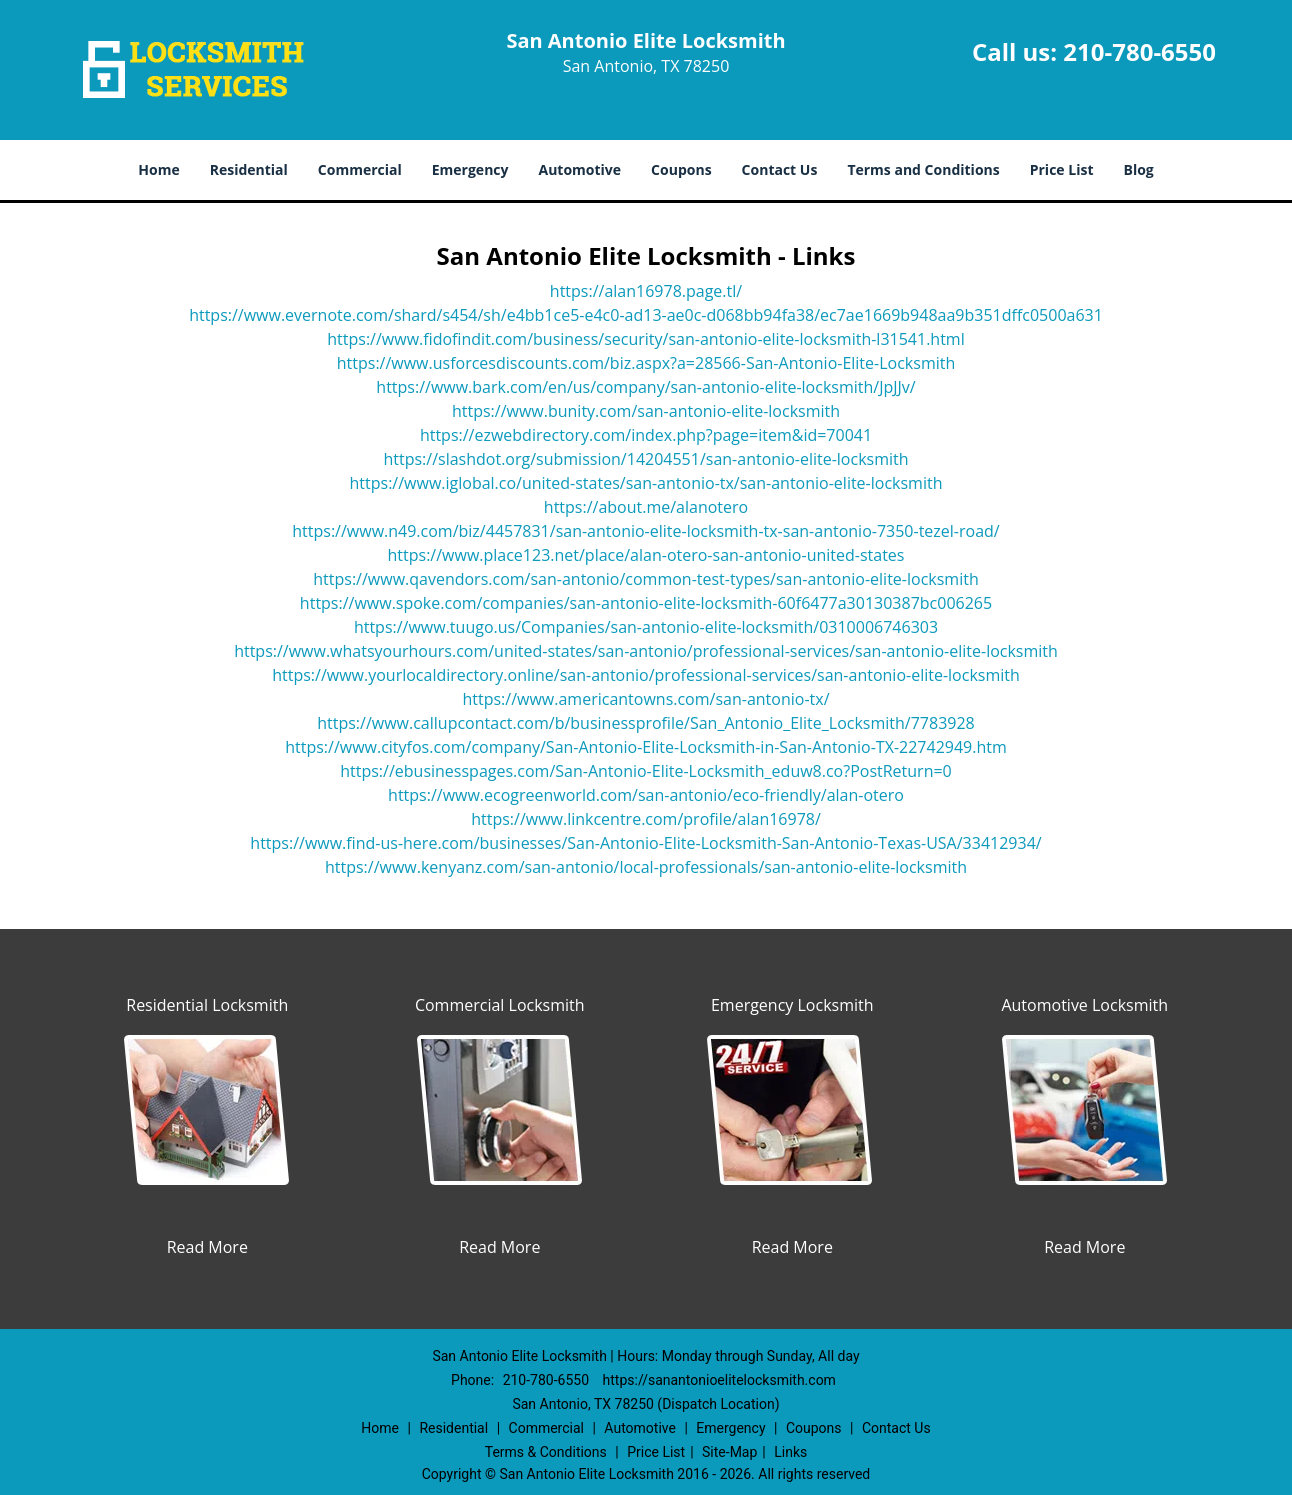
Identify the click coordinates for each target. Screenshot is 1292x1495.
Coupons (681, 169)
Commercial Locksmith (500, 1005)
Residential (249, 169)
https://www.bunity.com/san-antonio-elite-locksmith (646, 411)
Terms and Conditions (923, 169)
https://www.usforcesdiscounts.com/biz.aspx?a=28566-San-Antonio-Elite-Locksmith (646, 363)
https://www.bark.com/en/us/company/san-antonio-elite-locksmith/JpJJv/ (645, 387)
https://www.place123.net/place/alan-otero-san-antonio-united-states (646, 555)
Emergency (470, 169)
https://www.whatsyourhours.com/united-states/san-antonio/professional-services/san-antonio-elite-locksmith (646, 651)
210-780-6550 (1139, 51)
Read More (207, 1247)
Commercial (360, 169)
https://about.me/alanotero (646, 507)
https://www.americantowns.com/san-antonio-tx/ (645, 699)
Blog (1138, 169)
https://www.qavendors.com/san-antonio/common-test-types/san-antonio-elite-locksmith (645, 579)
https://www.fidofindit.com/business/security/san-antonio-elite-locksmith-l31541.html (645, 339)
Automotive (580, 169)
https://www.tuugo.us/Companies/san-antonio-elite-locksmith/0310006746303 (646, 627)
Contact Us (780, 169)
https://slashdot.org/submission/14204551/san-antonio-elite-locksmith (645, 459)
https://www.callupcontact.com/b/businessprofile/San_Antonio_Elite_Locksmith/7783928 (646, 723)
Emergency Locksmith (792, 1005)
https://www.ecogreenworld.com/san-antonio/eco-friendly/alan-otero (646, 795)
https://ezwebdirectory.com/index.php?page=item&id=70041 (646, 435)
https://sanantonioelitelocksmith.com (719, 1380)
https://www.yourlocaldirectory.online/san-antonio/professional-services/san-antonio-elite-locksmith (646, 675)
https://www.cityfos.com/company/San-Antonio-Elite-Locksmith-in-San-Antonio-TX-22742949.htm (646, 747)
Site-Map (729, 1452)
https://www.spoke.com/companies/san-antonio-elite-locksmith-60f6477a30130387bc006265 (646, 603)
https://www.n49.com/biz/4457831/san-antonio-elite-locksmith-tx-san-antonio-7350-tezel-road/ (645, 531)
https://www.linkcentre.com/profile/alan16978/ (646, 819)
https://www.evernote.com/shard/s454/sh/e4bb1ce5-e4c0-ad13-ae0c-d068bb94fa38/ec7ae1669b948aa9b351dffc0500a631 (646, 315)
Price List (1062, 169)
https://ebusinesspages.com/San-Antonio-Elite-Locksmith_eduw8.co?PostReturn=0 (646, 771)
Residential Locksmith (207, 1005)
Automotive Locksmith (1084, 1005)
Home (158, 169)
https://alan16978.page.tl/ (646, 291)
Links (790, 1452)
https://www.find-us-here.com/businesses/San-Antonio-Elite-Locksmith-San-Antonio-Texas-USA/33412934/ (645, 843)
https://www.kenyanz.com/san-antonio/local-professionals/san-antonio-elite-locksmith (646, 867)
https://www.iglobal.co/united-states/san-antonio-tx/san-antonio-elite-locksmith (646, 483)
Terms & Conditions (546, 1452)
